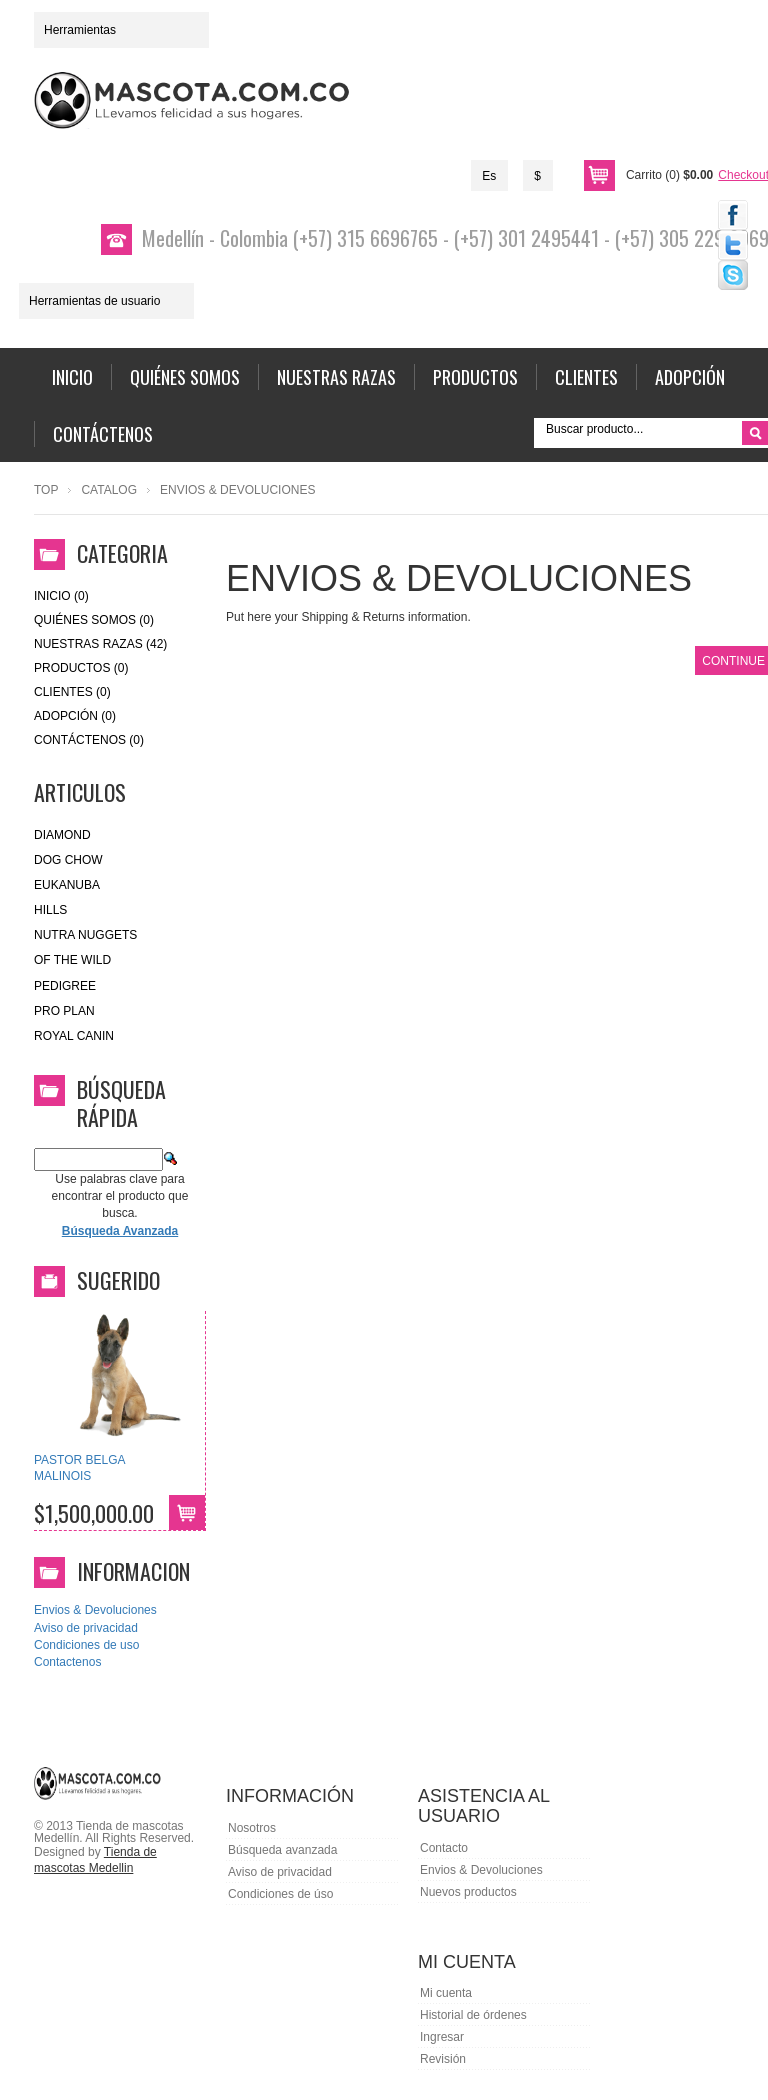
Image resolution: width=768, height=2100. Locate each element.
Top (46, 490)
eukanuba (67, 885)
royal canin (74, 1036)
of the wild (72, 960)
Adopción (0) (75, 716)
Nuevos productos (468, 1892)
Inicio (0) (61, 596)
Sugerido (118, 1280)
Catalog (109, 490)
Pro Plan (64, 1011)
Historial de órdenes (473, 2015)
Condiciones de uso (86, 1645)
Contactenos (67, 1662)
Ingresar (442, 2037)
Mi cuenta (446, 1993)
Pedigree (65, 986)
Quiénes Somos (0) (94, 620)
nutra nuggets (85, 935)
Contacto (444, 1848)
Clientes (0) (72, 692)
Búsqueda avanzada (282, 1850)
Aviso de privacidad (86, 1628)
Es (489, 176)
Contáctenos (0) (89, 740)
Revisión (443, 2059)
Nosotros (252, 1828)
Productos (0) (81, 668)
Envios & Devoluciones (95, 1610)
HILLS (50, 910)
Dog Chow (68, 860)
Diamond (62, 835)
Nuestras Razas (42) (100, 644)
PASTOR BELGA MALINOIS (79, 1468)
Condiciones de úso (280, 1894)
